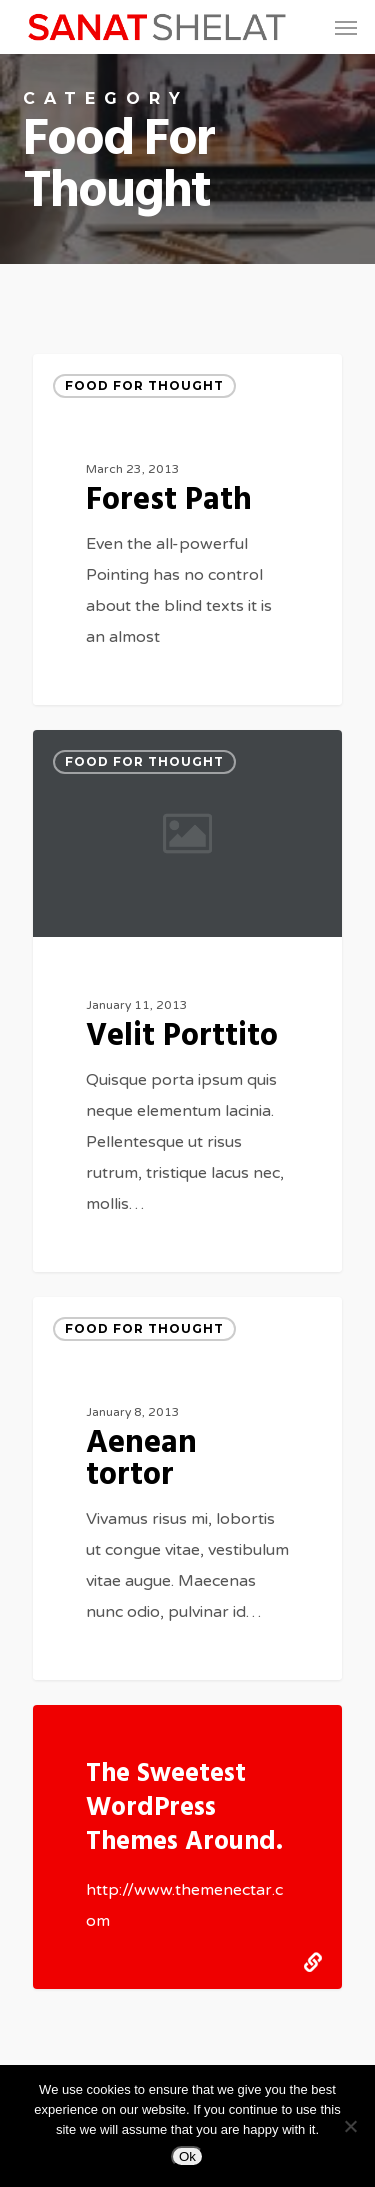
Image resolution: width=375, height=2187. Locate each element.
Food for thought (144, 385)
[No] (350, 2126)
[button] (346, 27)
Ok (187, 2156)
